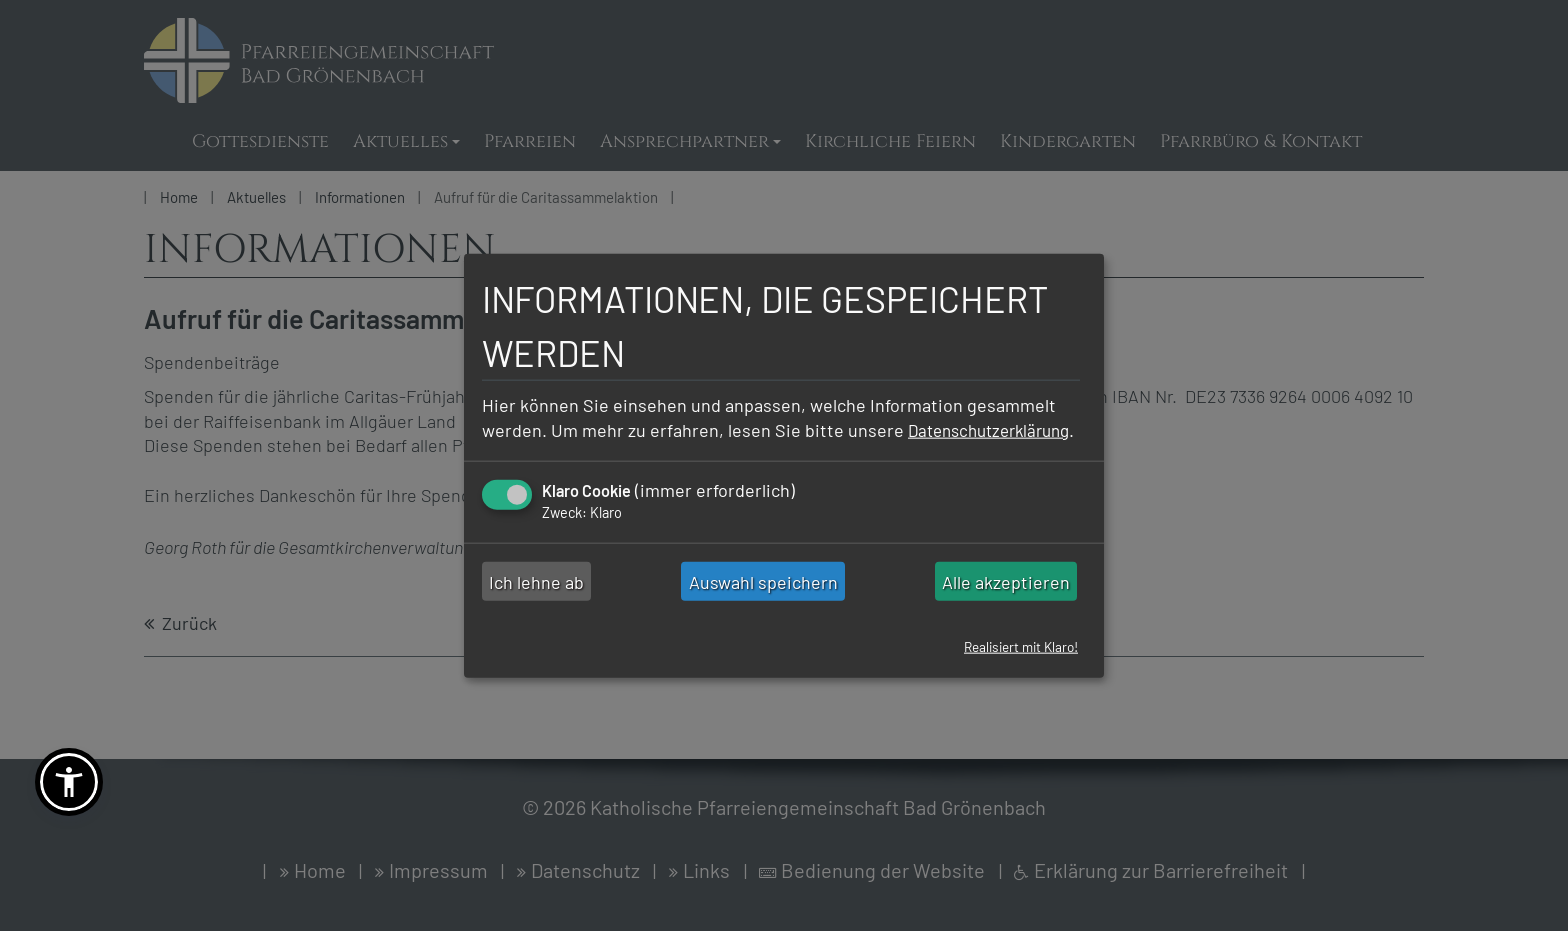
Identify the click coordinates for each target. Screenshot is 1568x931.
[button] (69, 782)
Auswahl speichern (763, 594)
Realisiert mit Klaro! (1016, 659)
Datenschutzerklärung (570, 442)
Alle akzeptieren (1006, 594)
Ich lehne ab (536, 594)
